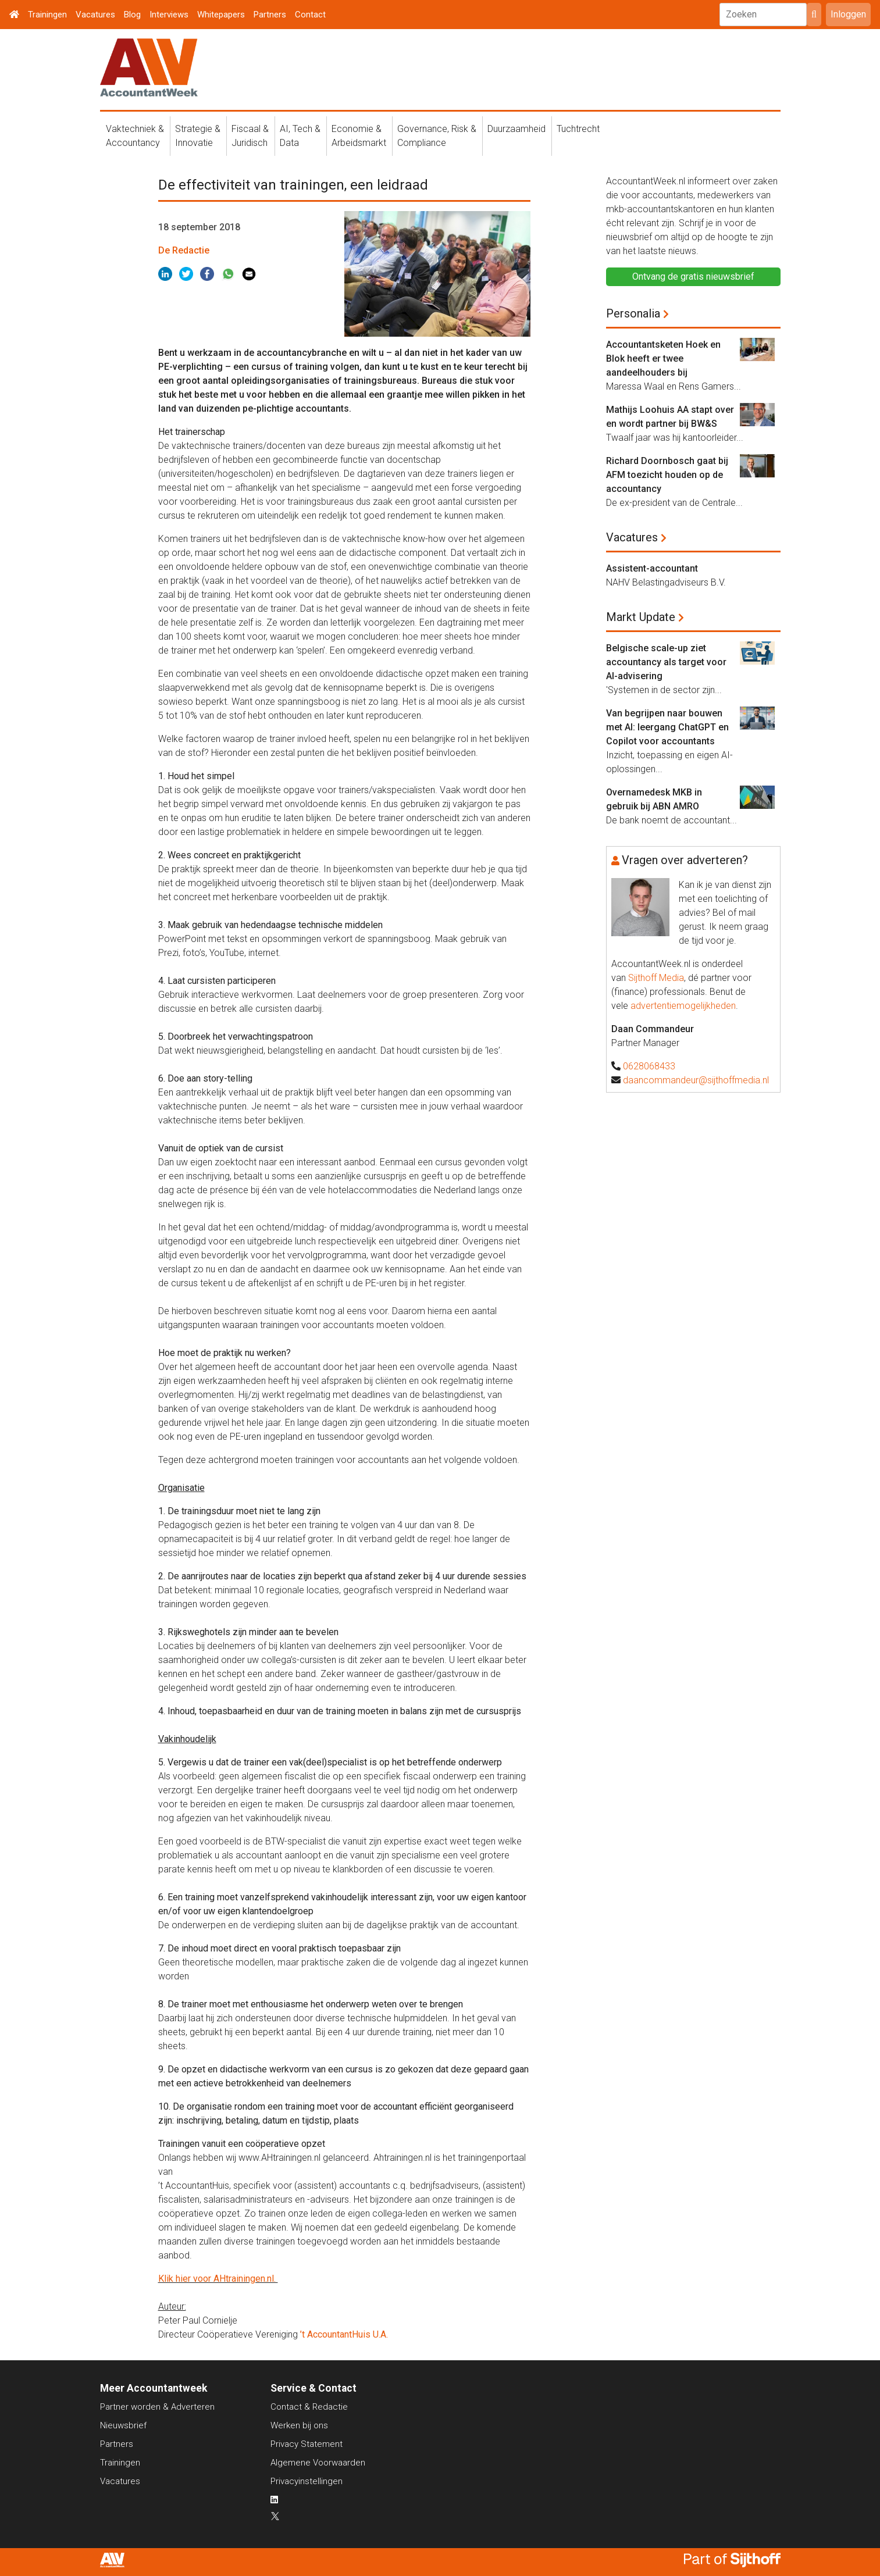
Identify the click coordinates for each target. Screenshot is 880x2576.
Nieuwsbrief (123, 2425)
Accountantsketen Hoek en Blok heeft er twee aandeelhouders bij (663, 358)
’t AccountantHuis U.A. (345, 2334)
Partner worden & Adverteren (157, 2407)
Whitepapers (221, 14)
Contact (310, 14)
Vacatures (95, 14)
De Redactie (183, 250)
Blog (132, 14)
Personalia (633, 313)
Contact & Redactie (309, 2407)
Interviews (168, 14)
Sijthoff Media (656, 977)
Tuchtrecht (578, 128)
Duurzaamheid (516, 128)
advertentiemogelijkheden (683, 1005)
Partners (270, 14)
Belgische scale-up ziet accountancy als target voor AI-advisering (666, 662)
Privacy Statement (306, 2444)
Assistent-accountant (652, 568)
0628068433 (649, 1066)
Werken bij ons (299, 2425)
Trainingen (47, 14)
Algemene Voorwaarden (317, 2462)
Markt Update (640, 617)
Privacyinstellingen (306, 2481)
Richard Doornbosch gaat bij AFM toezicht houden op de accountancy (667, 474)
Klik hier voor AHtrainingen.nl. (218, 2278)
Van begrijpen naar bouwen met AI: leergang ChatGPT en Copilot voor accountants (667, 727)
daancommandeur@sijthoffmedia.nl (696, 1080)
